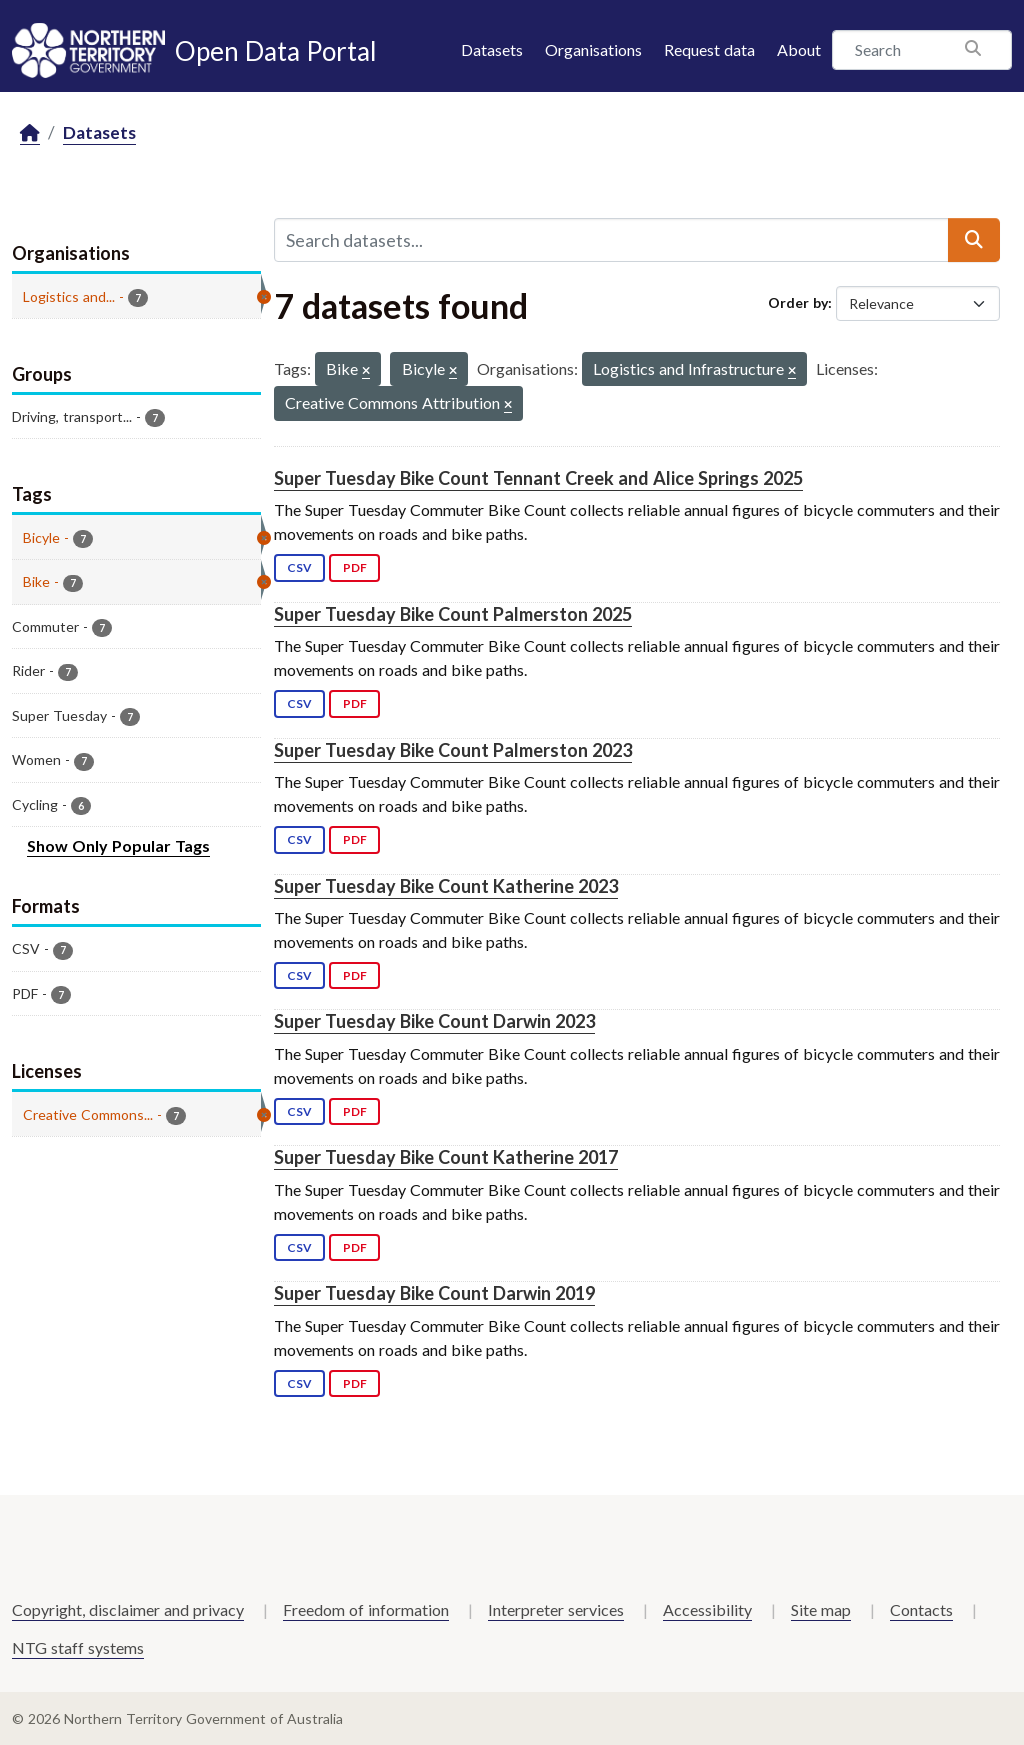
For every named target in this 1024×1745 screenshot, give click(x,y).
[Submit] (974, 240)
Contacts (921, 1609)
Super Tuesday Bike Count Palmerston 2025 (453, 614)
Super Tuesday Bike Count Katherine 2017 (446, 1157)
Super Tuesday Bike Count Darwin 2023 (434, 1021)
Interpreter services (556, 1609)
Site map (821, 1609)
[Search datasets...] (611, 240)
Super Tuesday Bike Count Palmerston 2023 (453, 750)
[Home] (30, 133)
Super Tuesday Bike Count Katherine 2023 (446, 886)
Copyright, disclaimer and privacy (128, 1609)
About (799, 49)
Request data (709, 49)
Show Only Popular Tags (118, 845)
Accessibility (707, 1609)
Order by (798, 302)
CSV (299, 567)
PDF (355, 567)
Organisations (593, 49)
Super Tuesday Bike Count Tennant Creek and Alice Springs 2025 (538, 478)
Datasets (492, 49)
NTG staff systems (78, 1647)
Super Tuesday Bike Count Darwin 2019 (434, 1293)
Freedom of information (366, 1609)
